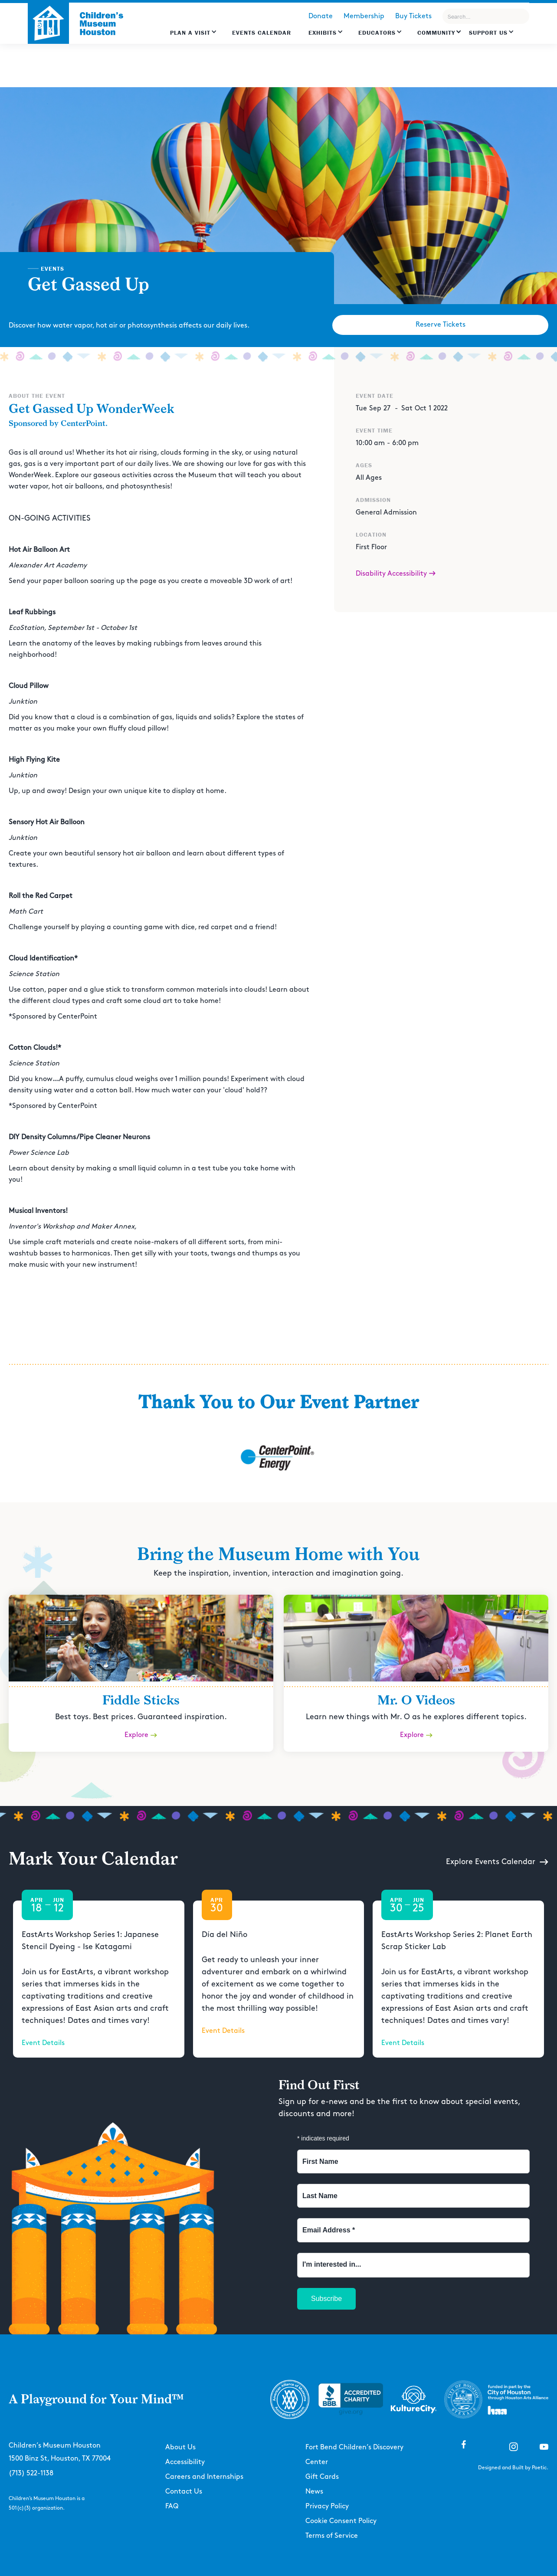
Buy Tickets (413, 16)
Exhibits (322, 32)
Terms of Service (331, 2536)
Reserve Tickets (440, 324)
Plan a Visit (190, 32)
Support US (488, 32)
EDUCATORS (377, 32)
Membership (364, 16)
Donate (320, 16)
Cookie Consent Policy (341, 2521)
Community (436, 32)
